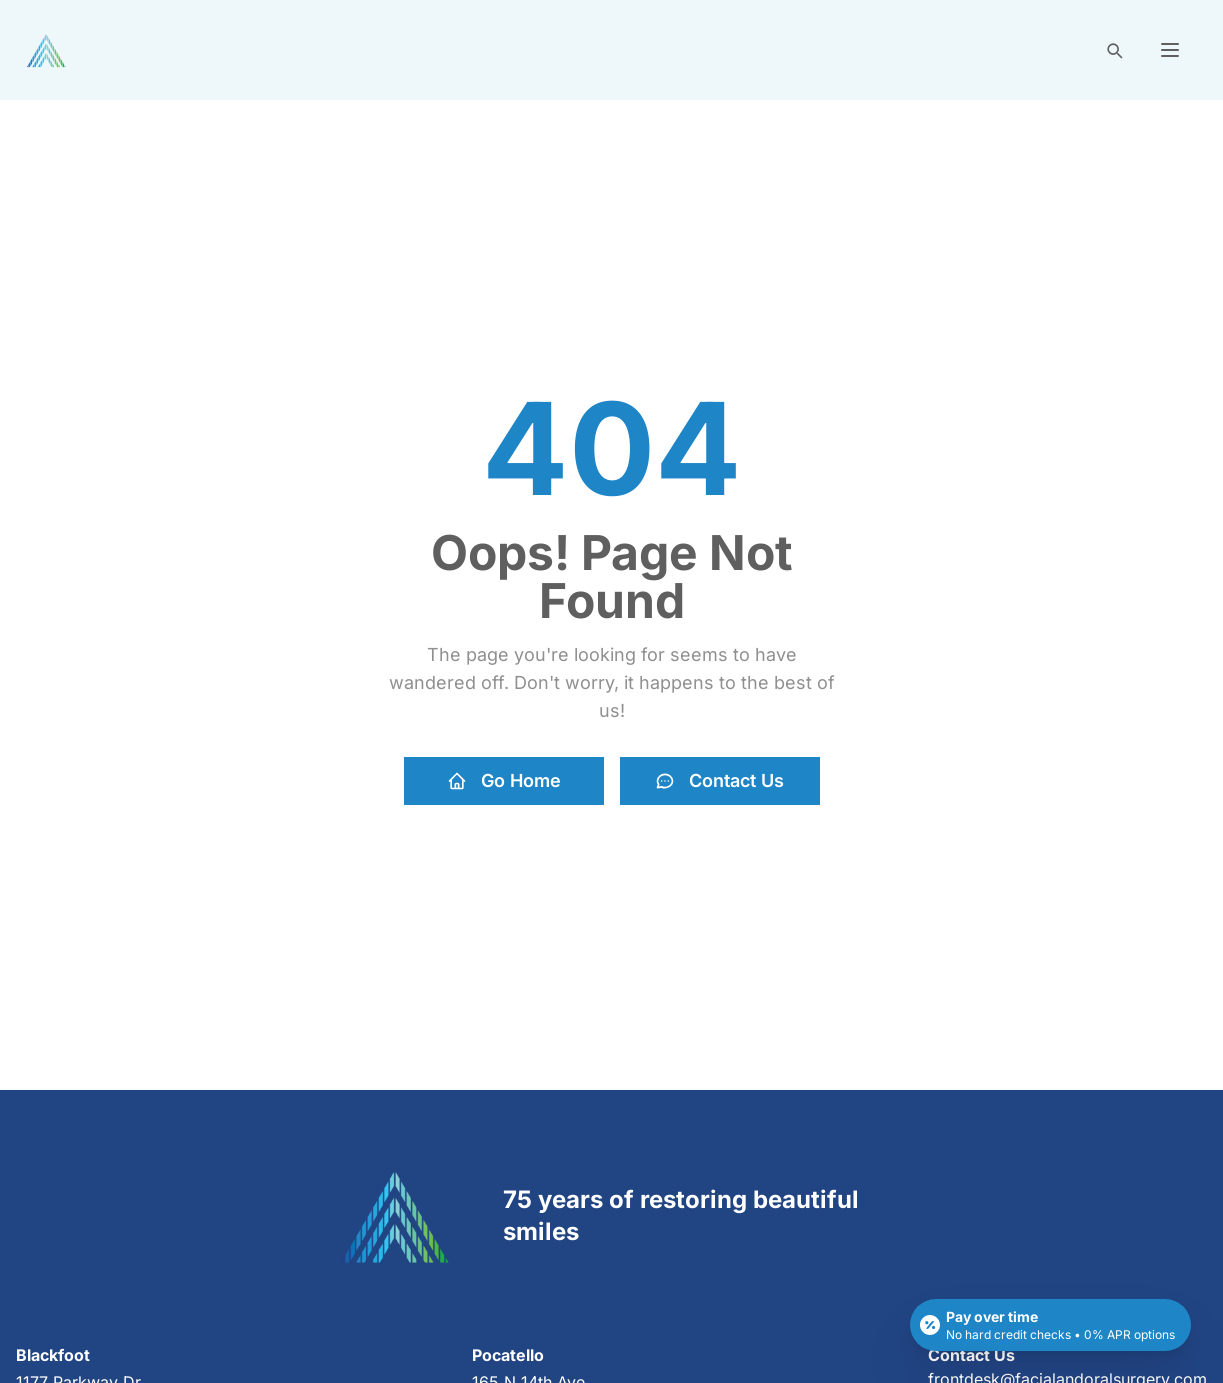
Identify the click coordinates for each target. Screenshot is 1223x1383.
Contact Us (719, 780)
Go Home (504, 780)
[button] (1170, 50)
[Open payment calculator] (1050, 1325)
